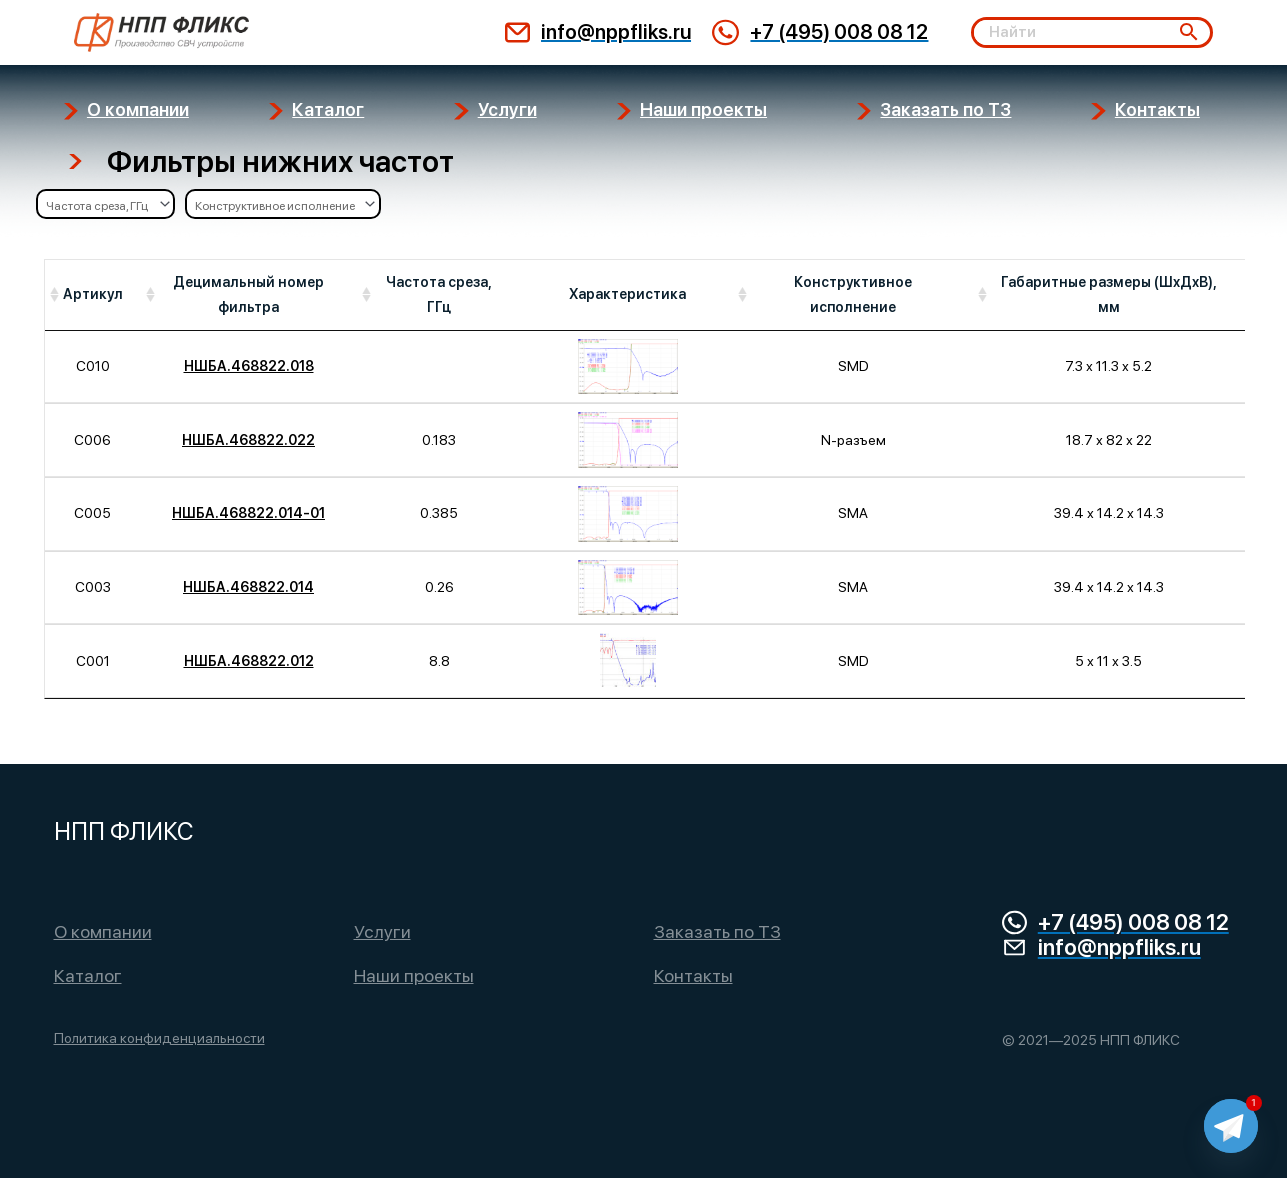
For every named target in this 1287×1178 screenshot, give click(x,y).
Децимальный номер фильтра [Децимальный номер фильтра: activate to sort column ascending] (248, 294)
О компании (103, 931)
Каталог (88, 975)
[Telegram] (1231, 1126)
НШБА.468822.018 (249, 366)
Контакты (693, 975)
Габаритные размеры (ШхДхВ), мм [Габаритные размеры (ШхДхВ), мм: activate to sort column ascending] (1109, 294)
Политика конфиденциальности (159, 1038)
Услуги (382, 931)
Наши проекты (414, 975)
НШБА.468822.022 (248, 440)
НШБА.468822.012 (249, 661)
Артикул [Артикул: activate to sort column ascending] (93, 294)
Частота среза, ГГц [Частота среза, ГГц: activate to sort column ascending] (439, 294)
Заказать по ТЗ (717, 931)
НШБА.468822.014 (248, 587)
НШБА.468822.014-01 (248, 513)
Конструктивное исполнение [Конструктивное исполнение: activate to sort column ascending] (853, 294)
